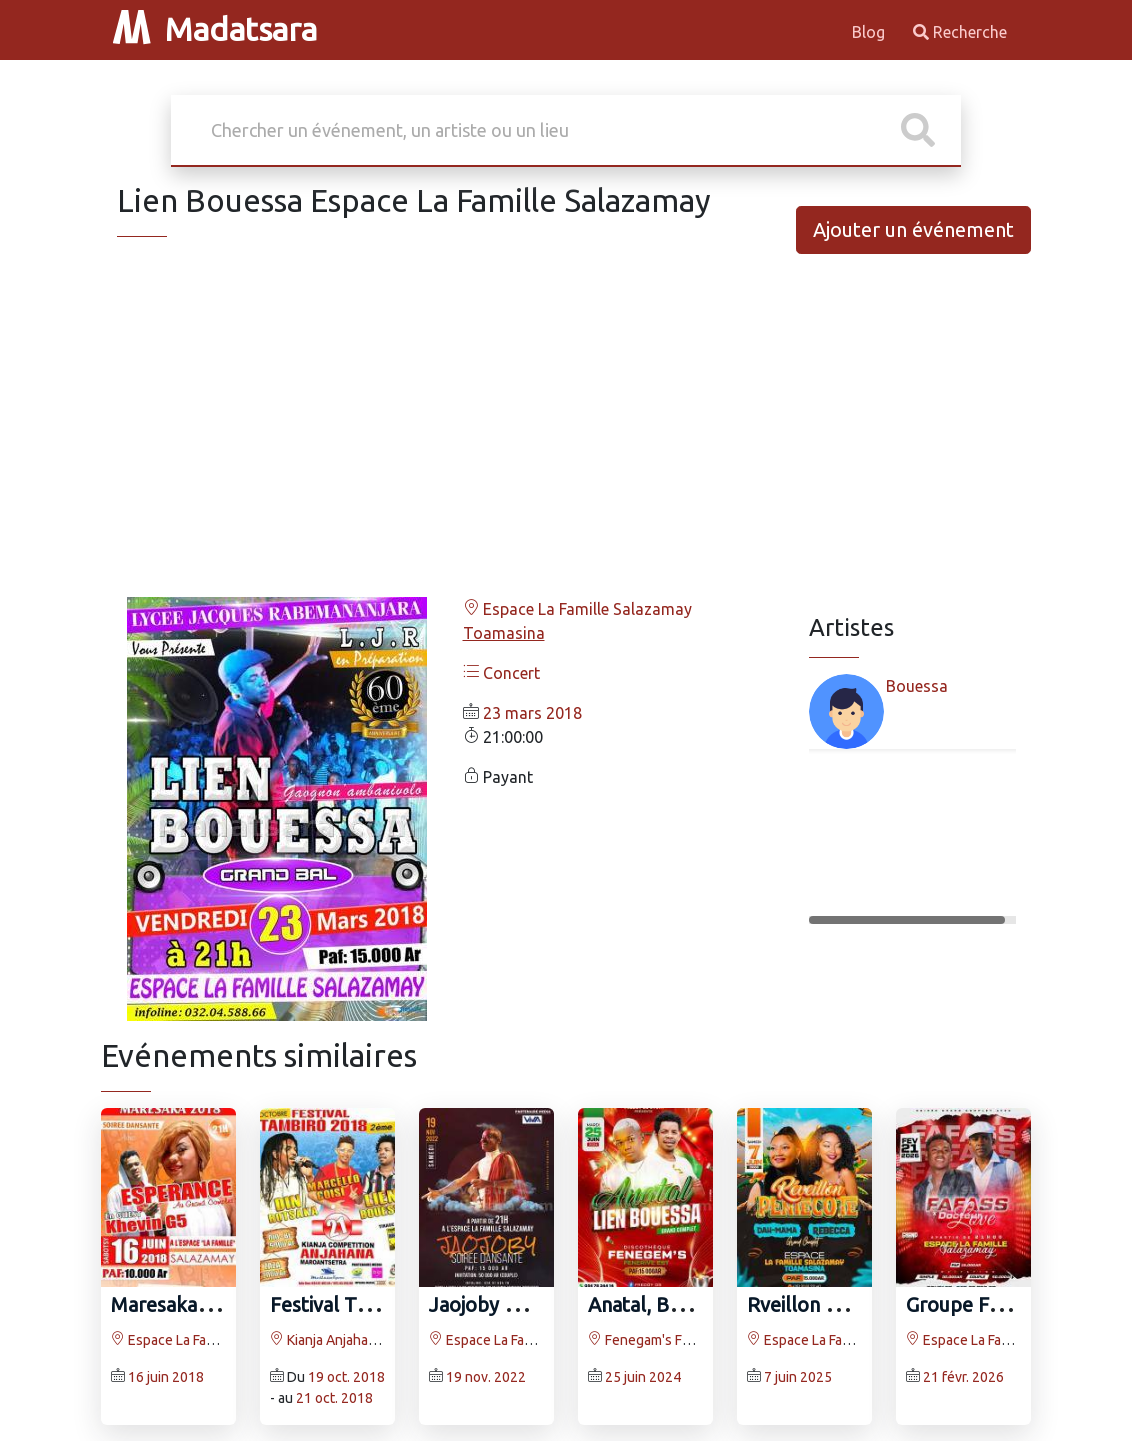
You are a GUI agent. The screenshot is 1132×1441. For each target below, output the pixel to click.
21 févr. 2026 (963, 1377)
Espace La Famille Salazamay (577, 609)
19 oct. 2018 (346, 1377)
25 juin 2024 (643, 1377)
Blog (870, 32)
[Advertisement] (566, 441)
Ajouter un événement (913, 229)
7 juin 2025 (798, 1377)
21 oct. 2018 (334, 1398)
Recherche (960, 32)
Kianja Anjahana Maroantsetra (370, 1340)
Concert (501, 673)
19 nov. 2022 (486, 1377)
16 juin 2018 (166, 1377)
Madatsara (215, 29)
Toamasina (504, 633)
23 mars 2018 (532, 713)
